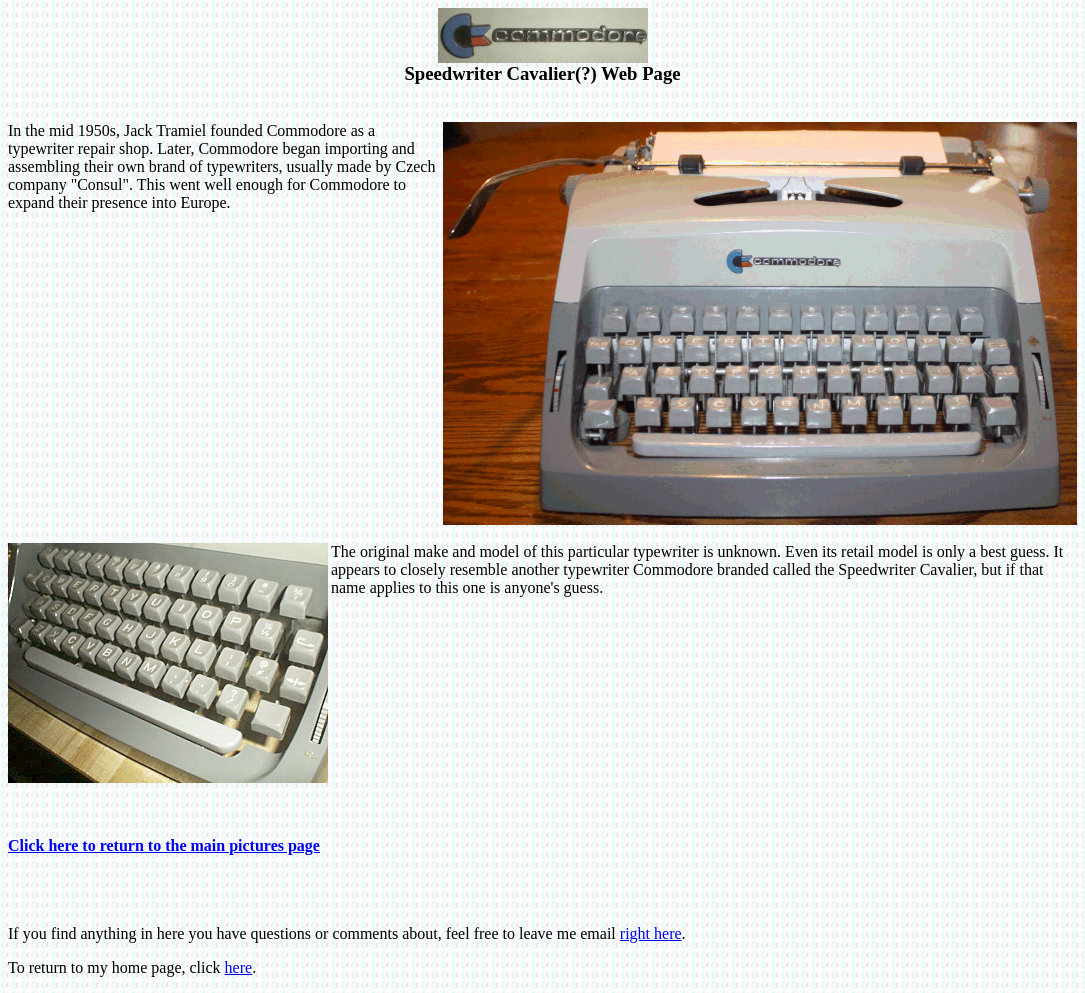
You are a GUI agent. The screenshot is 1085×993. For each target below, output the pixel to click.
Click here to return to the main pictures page (164, 845)
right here (651, 933)
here (239, 967)
